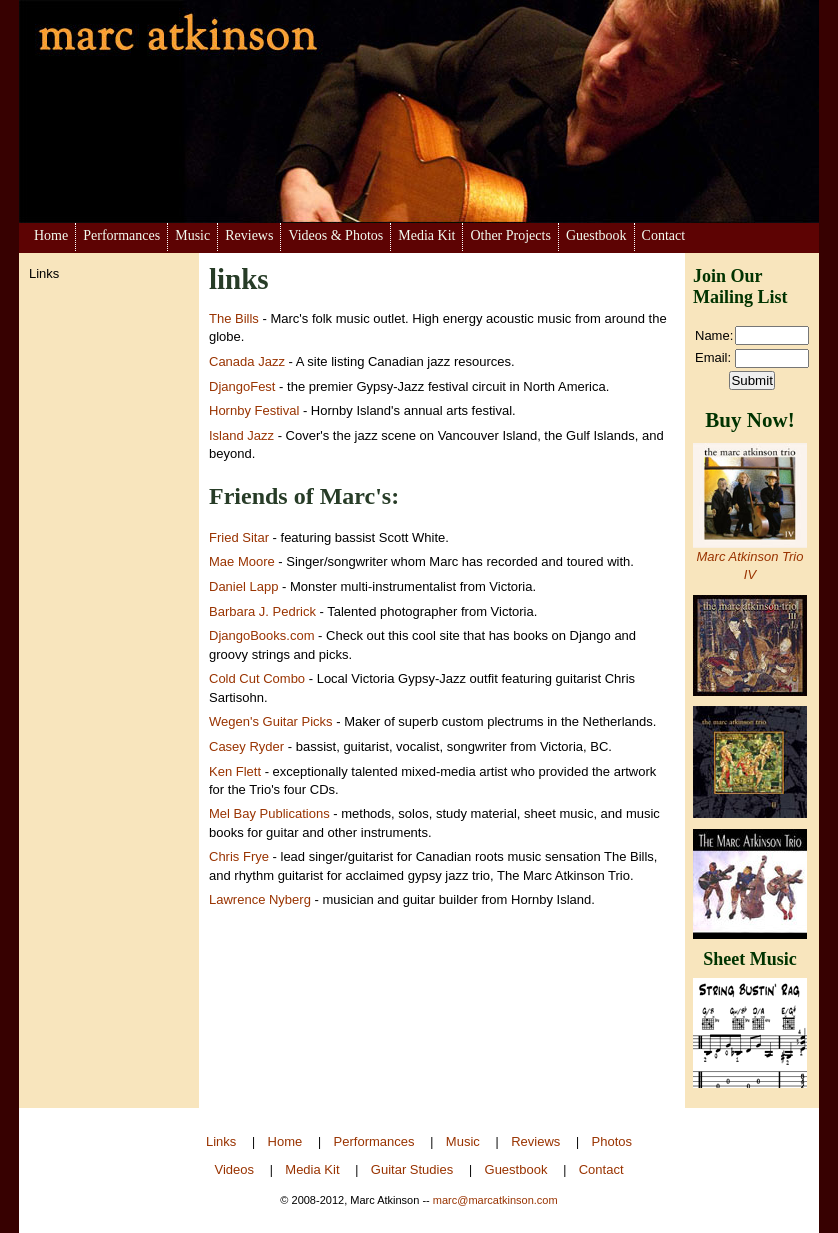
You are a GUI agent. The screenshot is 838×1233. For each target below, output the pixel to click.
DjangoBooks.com (262, 635)
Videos (234, 1169)
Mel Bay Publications (271, 813)
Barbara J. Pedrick (262, 611)
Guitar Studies (412, 1169)
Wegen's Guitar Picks (271, 721)
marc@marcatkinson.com (495, 1200)
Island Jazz (241, 435)
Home (51, 235)
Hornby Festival (254, 410)
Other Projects (510, 235)
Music (192, 235)
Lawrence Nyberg (260, 899)
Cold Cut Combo (257, 678)
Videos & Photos (335, 235)
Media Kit (426, 235)
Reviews (249, 235)
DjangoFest (242, 386)
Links (221, 1141)
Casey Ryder (246, 746)
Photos (612, 1141)
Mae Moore (242, 561)
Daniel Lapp (243, 586)
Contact (664, 235)
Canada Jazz (247, 361)
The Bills (234, 318)
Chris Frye (239, 856)
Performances (121, 235)
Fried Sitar (239, 537)
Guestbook (596, 235)
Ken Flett (235, 771)
